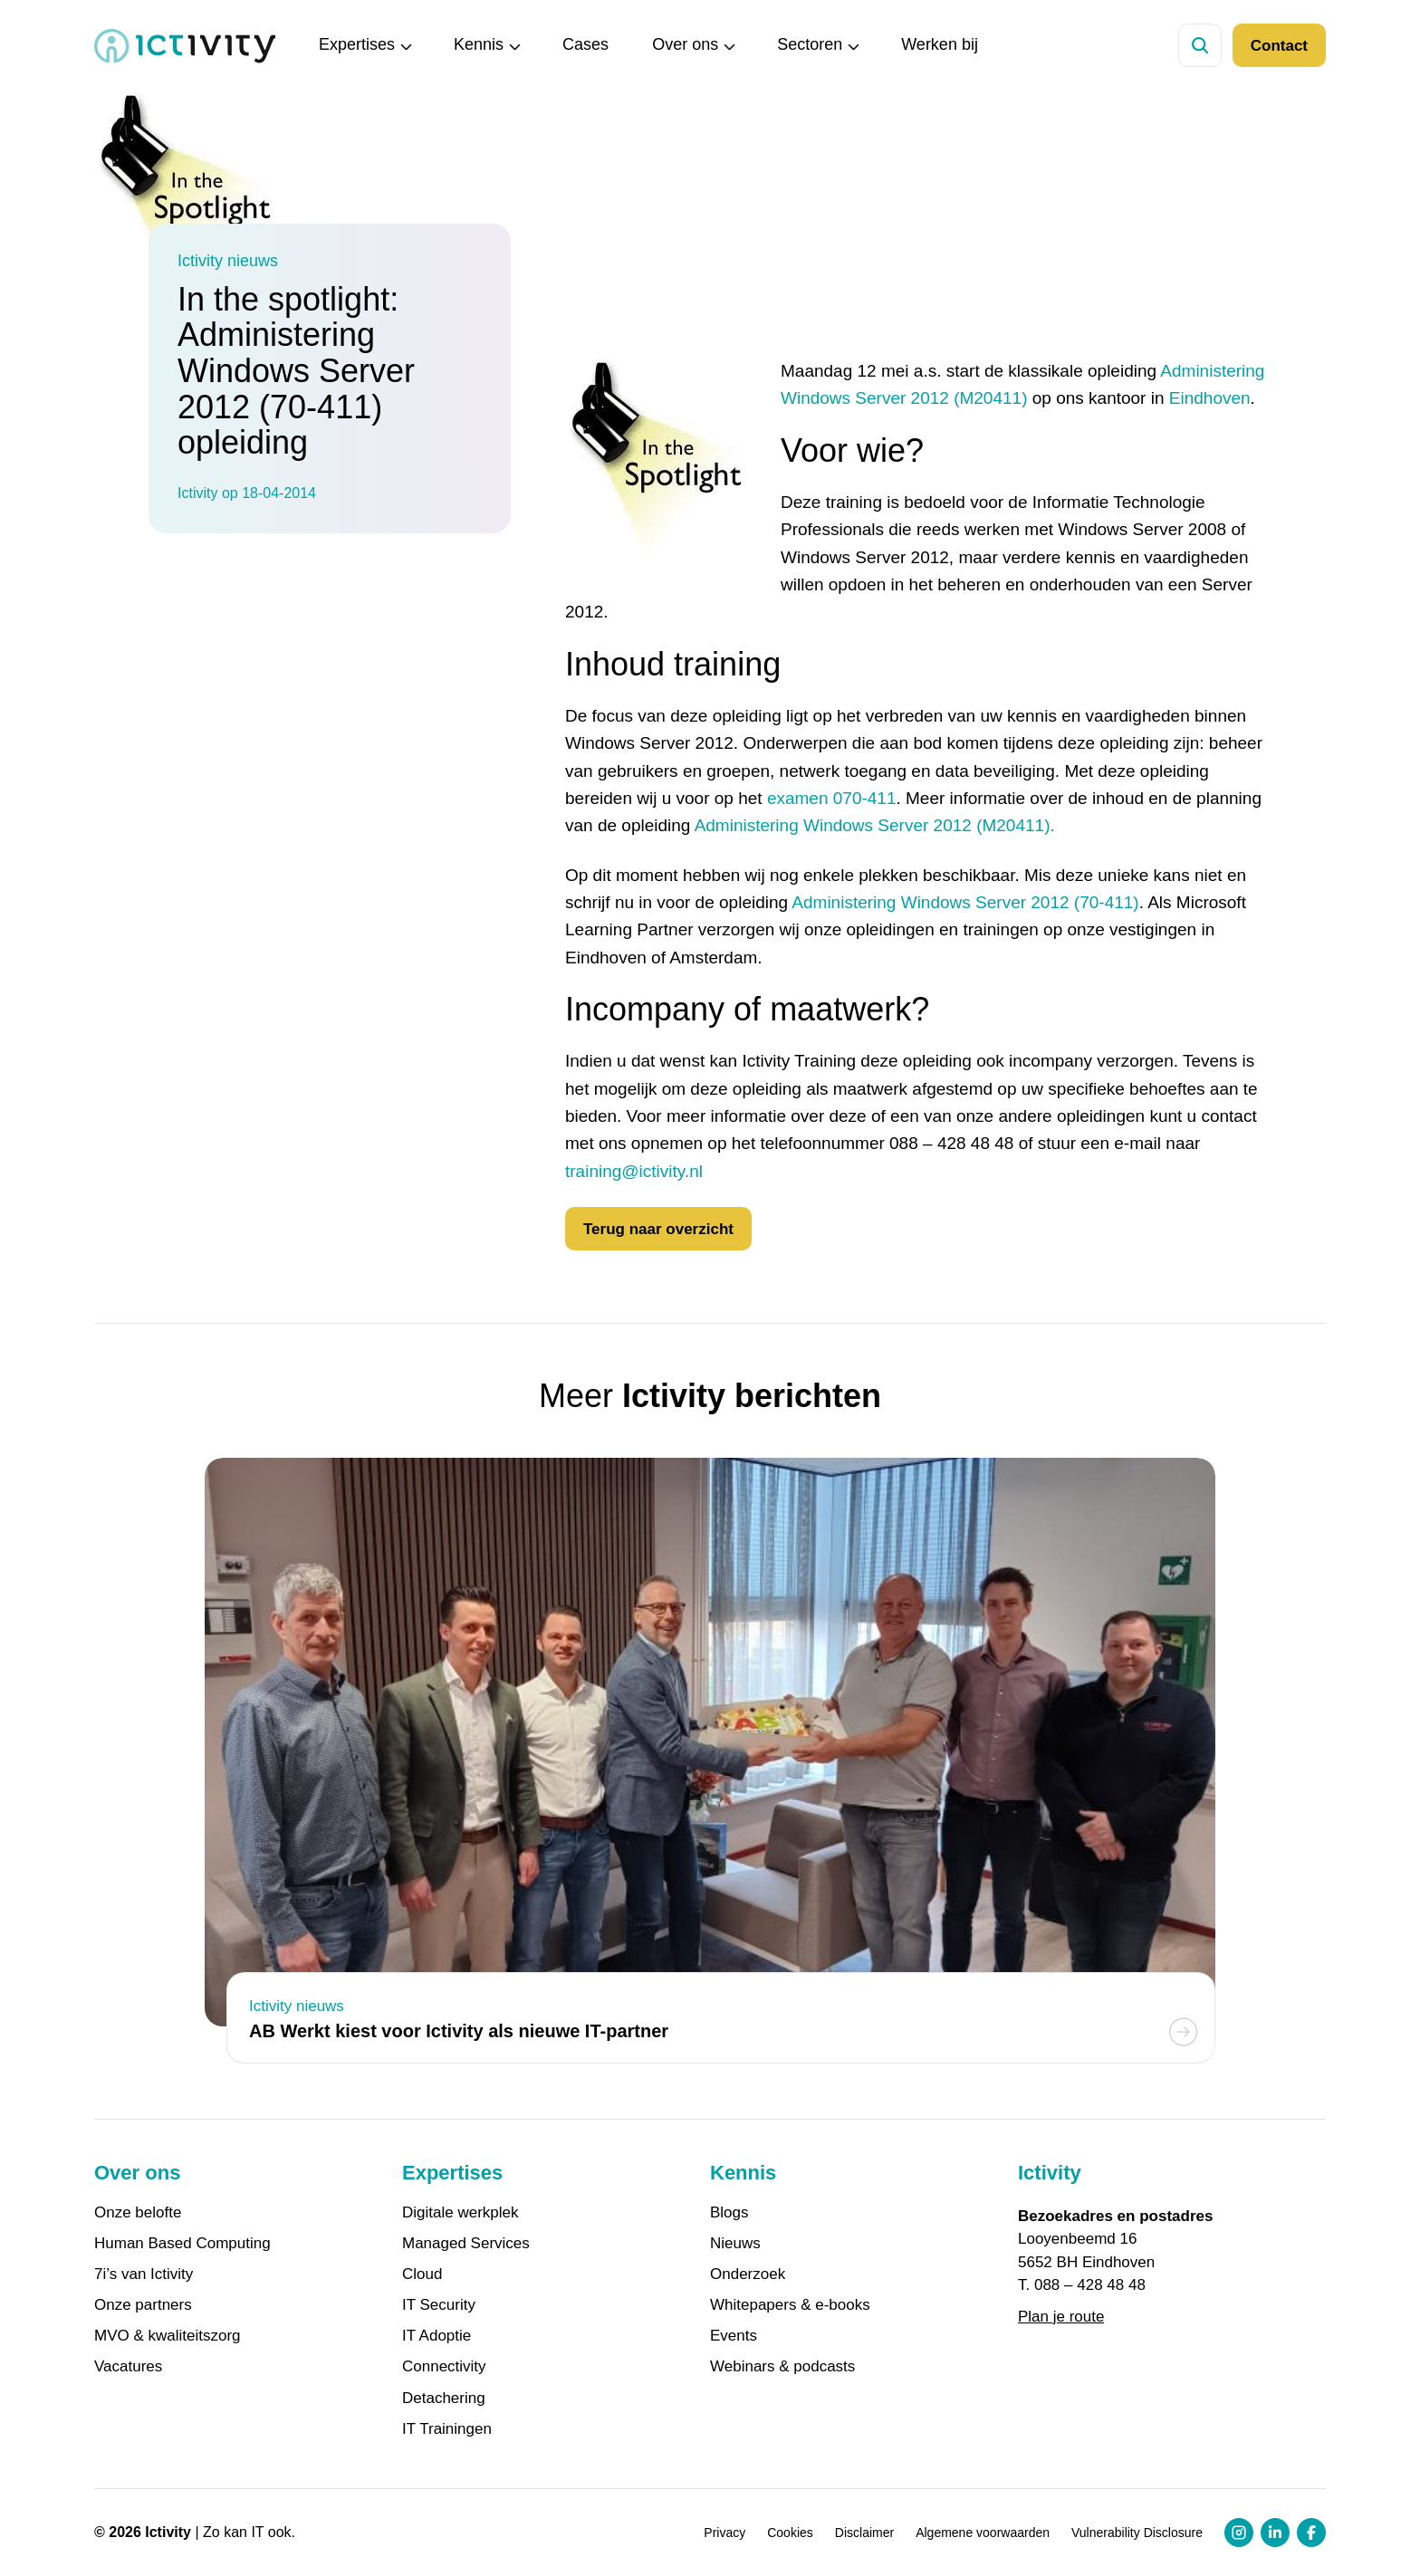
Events (733, 2336)
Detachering (443, 2398)
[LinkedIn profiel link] (1275, 2532)
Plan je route (1061, 2316)
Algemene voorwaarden (983, 2532)
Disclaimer (864, 2532)
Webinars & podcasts (782, 2367)
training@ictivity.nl (634, 1171)
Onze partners (143, 2305)
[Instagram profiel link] (1238, 2532)
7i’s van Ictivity (143, 2274)
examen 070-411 (832, 798)
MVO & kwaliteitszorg (167, 2336)
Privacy (724, 2532)
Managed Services (466, 2244)
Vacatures (128, 2367)
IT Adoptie (436, 2336)
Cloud (422, 2274)
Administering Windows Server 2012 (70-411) (965, 902)
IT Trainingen (447, 2429)
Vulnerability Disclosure (1137, 2532)
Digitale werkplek (460, 2213)
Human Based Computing (182, 2244)
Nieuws (735, 2244)
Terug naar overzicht (658, 1229)
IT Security (438, 2305)
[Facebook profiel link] (1311, 2532)
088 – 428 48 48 (1090, 2285)
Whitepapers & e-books (790, 2305)
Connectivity (444, 2367)
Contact (1279, 45)
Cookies (790, 2532)
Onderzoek (747, 2274)
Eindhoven (1210, 397)
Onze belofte (137, 2213)
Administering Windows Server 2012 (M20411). (875, 825)
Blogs (729, 2213)
